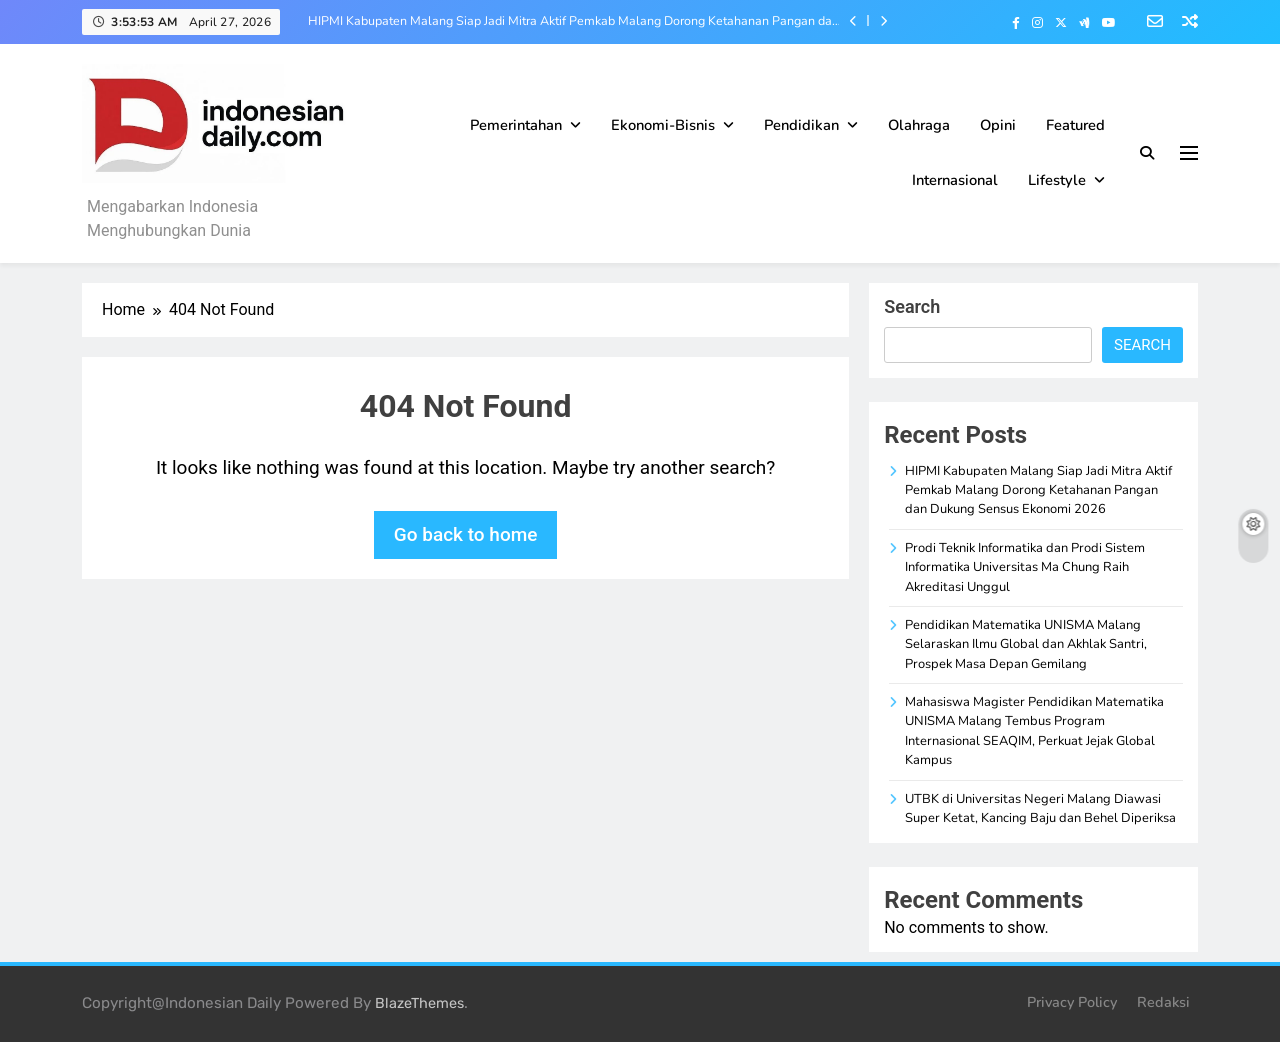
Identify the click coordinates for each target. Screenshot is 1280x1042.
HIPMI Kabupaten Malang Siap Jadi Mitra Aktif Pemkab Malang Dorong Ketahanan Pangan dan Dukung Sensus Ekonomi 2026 (573, 21)
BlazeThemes (419, 1003)
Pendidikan (801, 125)
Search (912, 306)
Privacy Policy (1072, 1002)
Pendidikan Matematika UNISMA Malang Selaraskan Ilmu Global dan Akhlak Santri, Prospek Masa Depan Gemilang (1026, 644)
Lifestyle (1057, 180)
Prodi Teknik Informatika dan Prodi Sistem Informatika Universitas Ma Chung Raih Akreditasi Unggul (1025, 567)
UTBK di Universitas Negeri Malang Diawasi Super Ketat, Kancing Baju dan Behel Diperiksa (1040, 808)
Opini (998, 125)
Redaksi (1163, 1002)
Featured (1075, 125)
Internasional (955, 180)
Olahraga (919, 125)
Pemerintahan (516, 125)
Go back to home (466, 534)
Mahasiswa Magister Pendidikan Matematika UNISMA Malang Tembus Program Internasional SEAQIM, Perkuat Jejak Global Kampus (1034, 731)
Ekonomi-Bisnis (663, 125)
